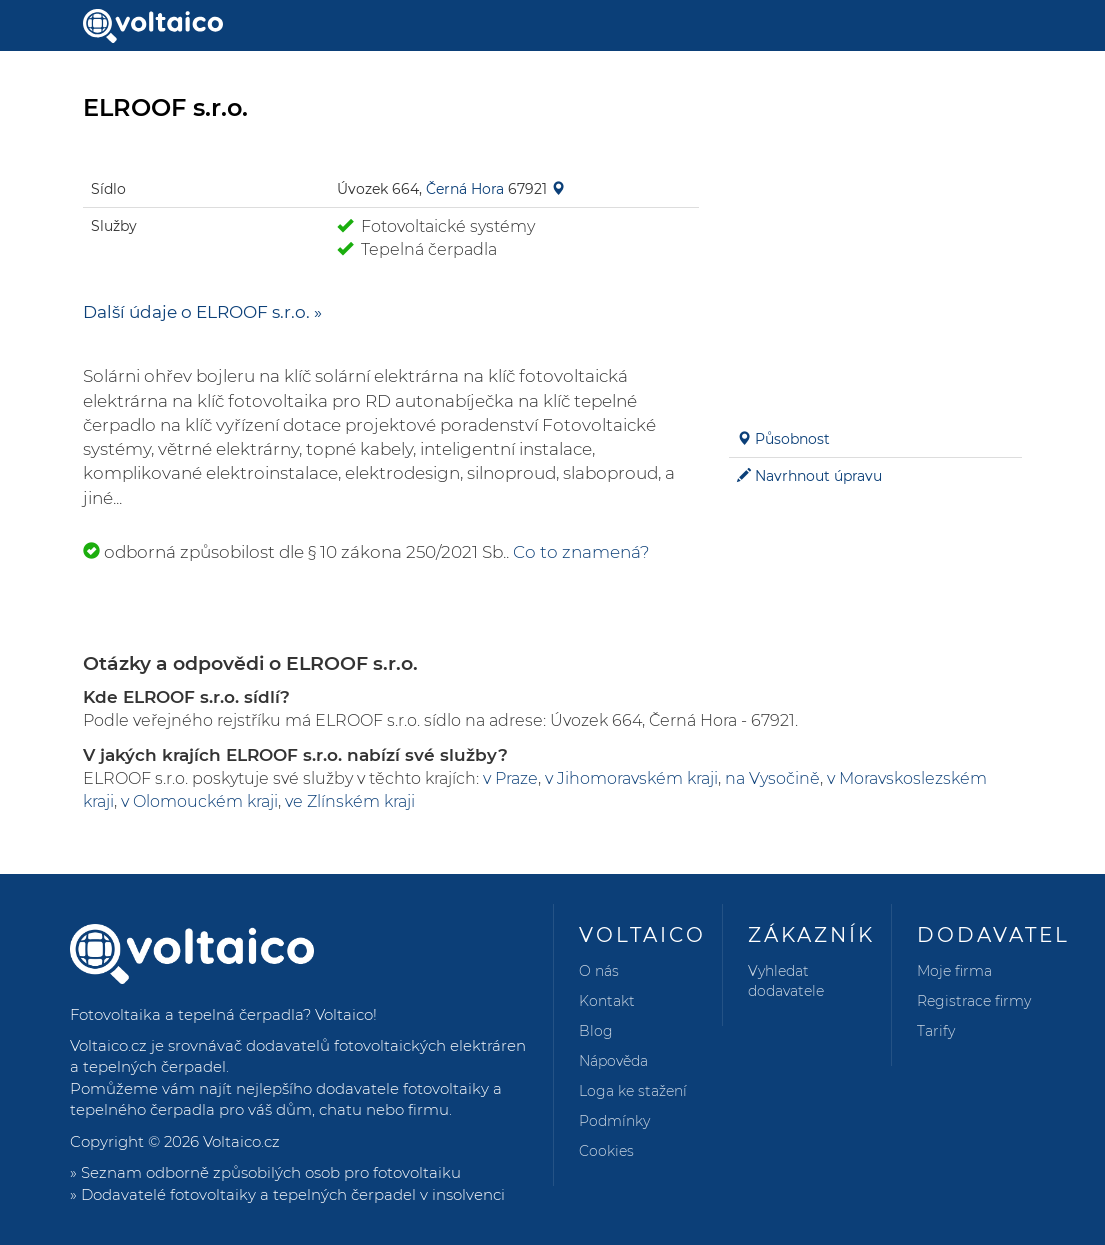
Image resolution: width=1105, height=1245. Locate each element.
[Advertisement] (875, 276)
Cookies (606, 1151)
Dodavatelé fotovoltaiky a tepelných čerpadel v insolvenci (293, 1194)
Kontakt (607, 1001)
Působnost (792, 439)
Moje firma (954, 971)
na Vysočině (772, 778)
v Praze (510, 778)
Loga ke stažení (633, 1091)
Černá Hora (465, 189)
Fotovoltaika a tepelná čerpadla (186, 1014)
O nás (599, 971)
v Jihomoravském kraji (631, 778)
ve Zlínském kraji (350, 801)
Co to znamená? (581, 552)
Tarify (936, 1031)
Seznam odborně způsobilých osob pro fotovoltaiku (271, 1172)
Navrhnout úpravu (818, 476)
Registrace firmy (974, 1001)
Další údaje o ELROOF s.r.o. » (202, 312)
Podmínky (614, 1121)
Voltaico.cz (241, 1141)
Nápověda (613, 1061)
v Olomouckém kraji (199, 801)
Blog (596, 1031)
